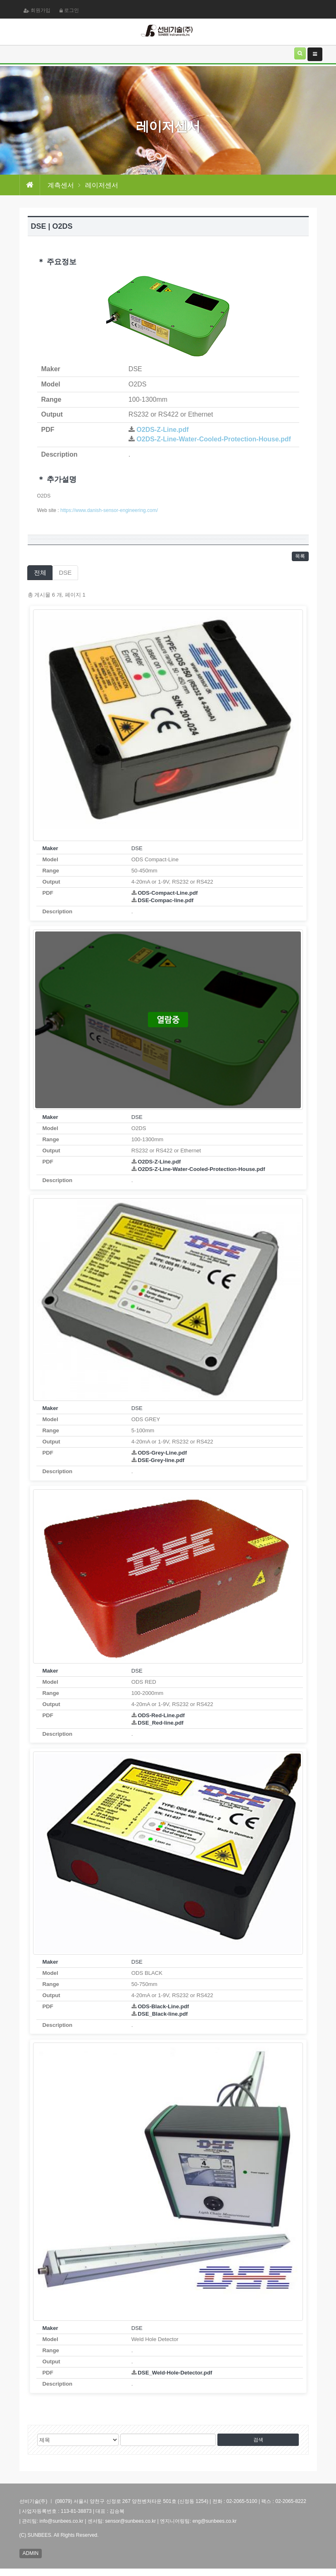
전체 (40, 576)
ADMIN (33, 2559)
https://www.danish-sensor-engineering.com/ (109, 510)
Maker (50, 852)
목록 (298, 558)
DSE (65, 576)
